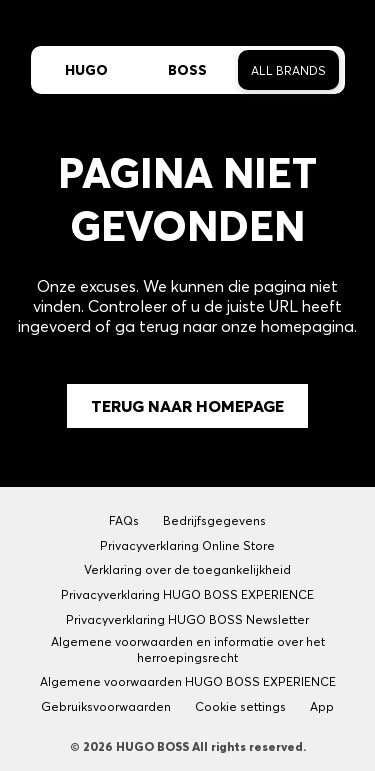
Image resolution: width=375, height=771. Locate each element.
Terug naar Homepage (187, 406)
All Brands (288, 70)
